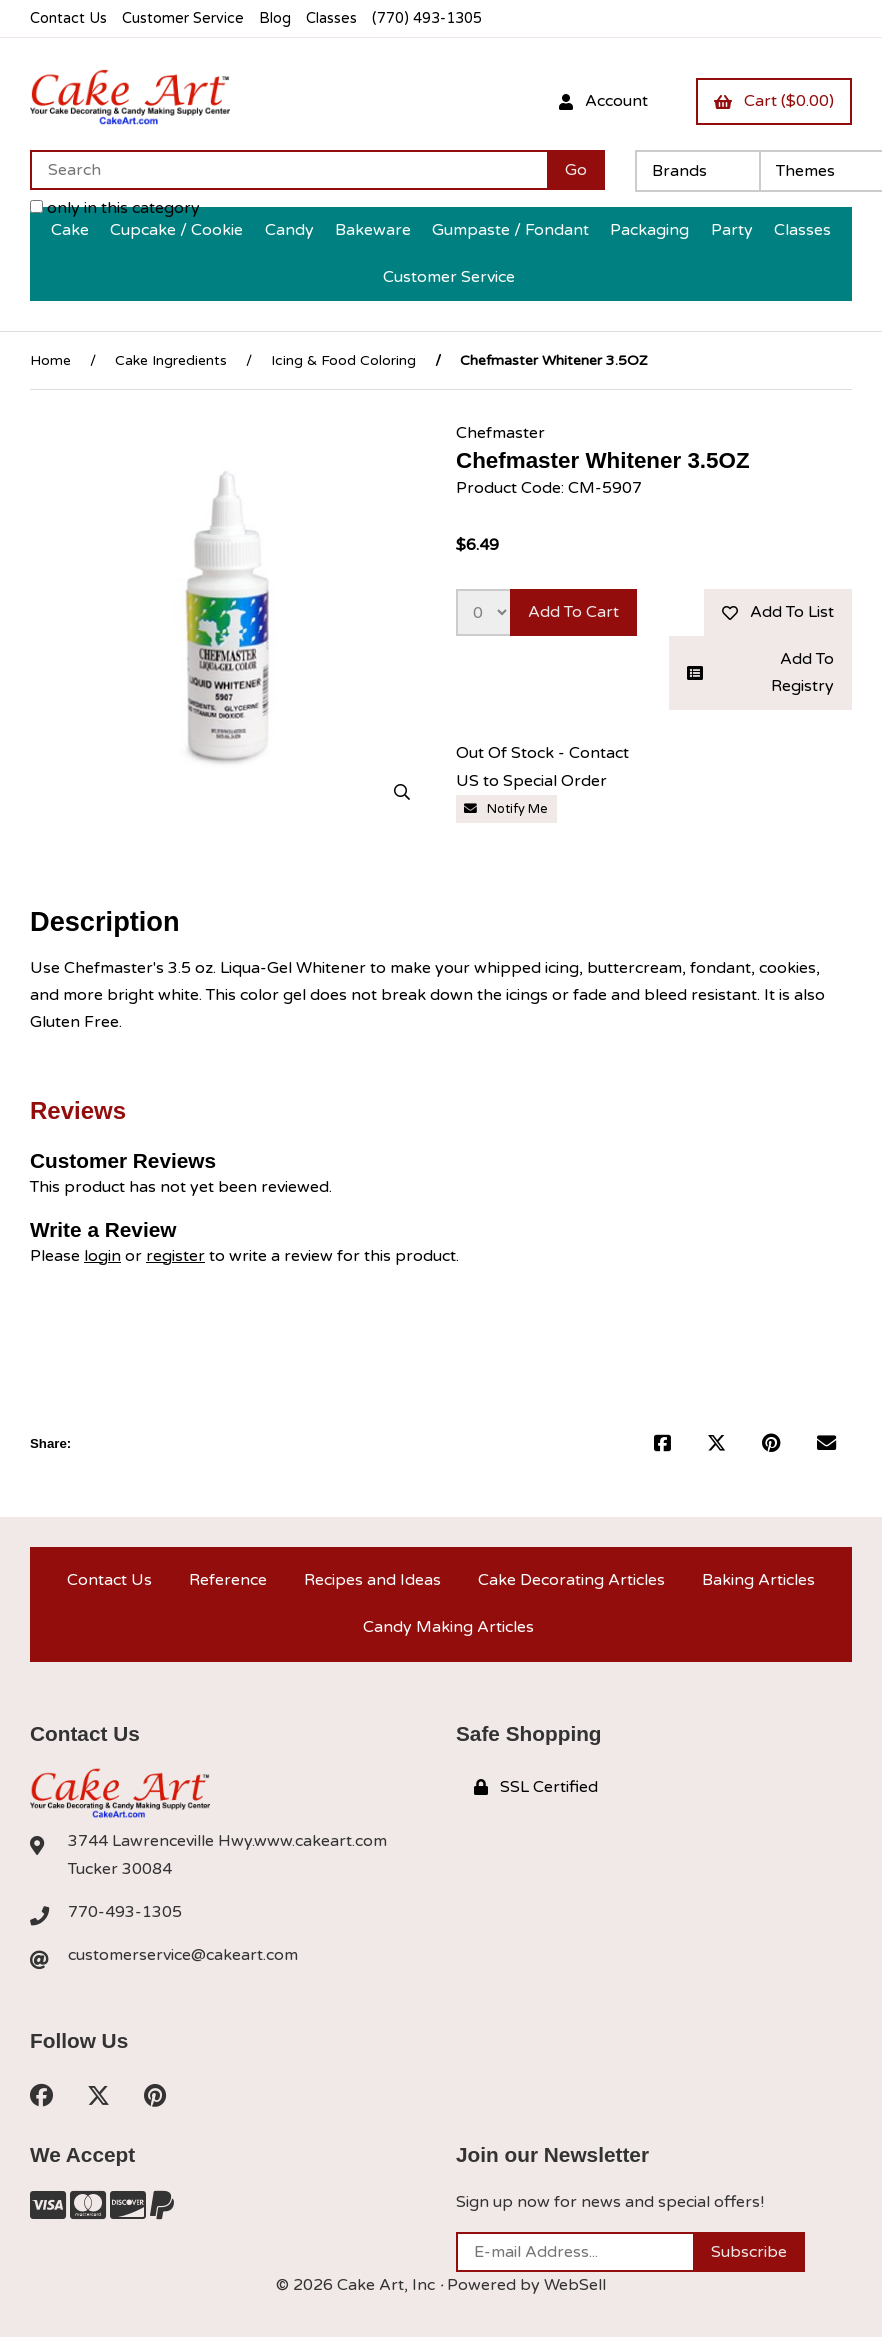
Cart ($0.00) (774, 101)
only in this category (115, 208)
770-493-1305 (125, 1912)
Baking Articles (758, 1580)
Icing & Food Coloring (343, 360)
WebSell (575, 2285)
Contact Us (68, 18)
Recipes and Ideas (372, 1580)
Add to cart (573, 612)
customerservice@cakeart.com (183, 1955)
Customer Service (183, 18)
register (175, 1256)
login (102, 1256)
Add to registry (760, 672)
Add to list (778, 612)
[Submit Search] (576, 170)
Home (50, 360)
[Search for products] (288, 170)
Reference (228, 1580)
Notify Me (506, 809)
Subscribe (749, 2252)
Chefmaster (500, 433)
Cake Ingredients (171, 360)
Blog (275, 18)
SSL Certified (536, 1787)
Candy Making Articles (448, 1627)
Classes (331, 18)
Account (603, 101)
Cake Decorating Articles (571, 1580)
